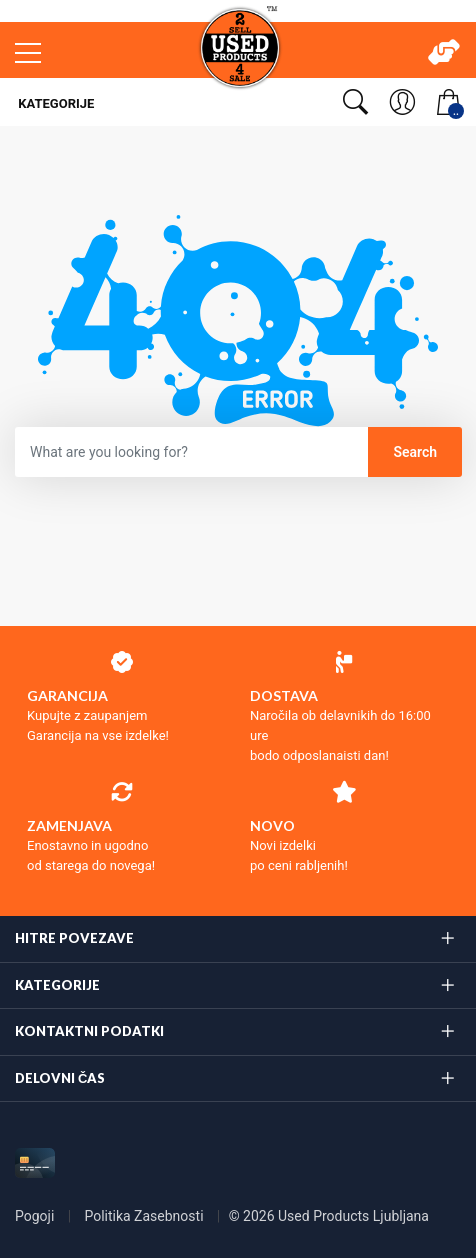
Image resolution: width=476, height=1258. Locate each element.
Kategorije (54, 103)
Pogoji (36, 1216)
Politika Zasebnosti (145, 1216)
